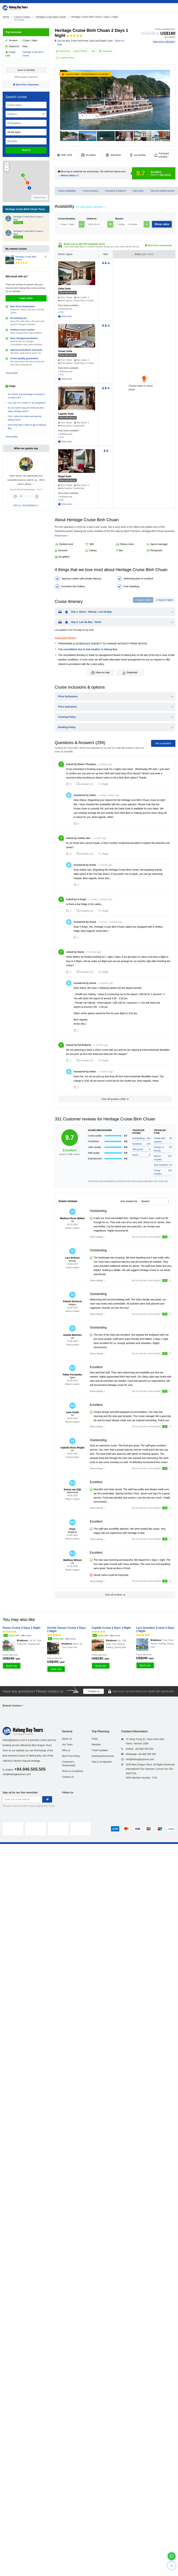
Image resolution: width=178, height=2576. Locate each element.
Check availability (67, 190)
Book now (11, 1665)
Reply (103, 783)
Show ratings (96, 1236)
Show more (66, 316)
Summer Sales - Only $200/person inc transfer (88, 74)
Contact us (93, 1691)
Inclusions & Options (115, 190)
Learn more (26, 298)
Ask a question (163, 743)
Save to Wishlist (26, 70)
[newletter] (47, 1799)
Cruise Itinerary (90, 190)
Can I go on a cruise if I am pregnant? (27, 402)
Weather (96, 1744)
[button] (15, 496)
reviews (165, 174)
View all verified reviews (163, 190)
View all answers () (115, 1099)
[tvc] (81, 1828)
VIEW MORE (12, 373)
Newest (145, 1201)
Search (26, 150)
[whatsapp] (171, 2556)
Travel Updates (100, 1750)
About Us (67, 1738)
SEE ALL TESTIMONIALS (26, 505)
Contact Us (68, 1776)
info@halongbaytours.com (17, 1774)
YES (165, 1237)
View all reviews (115, 1594)
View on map (100, 672)
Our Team (67, 1744)
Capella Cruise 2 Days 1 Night (111, 1627)
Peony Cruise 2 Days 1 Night (21, 1627)
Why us (66, 1750)
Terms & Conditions (72, 1771)
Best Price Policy (71, 1756)
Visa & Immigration (102, 1761)
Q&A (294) (138, 190)
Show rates (161, 224)
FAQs (95, 1738)
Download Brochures (103, 1756)
